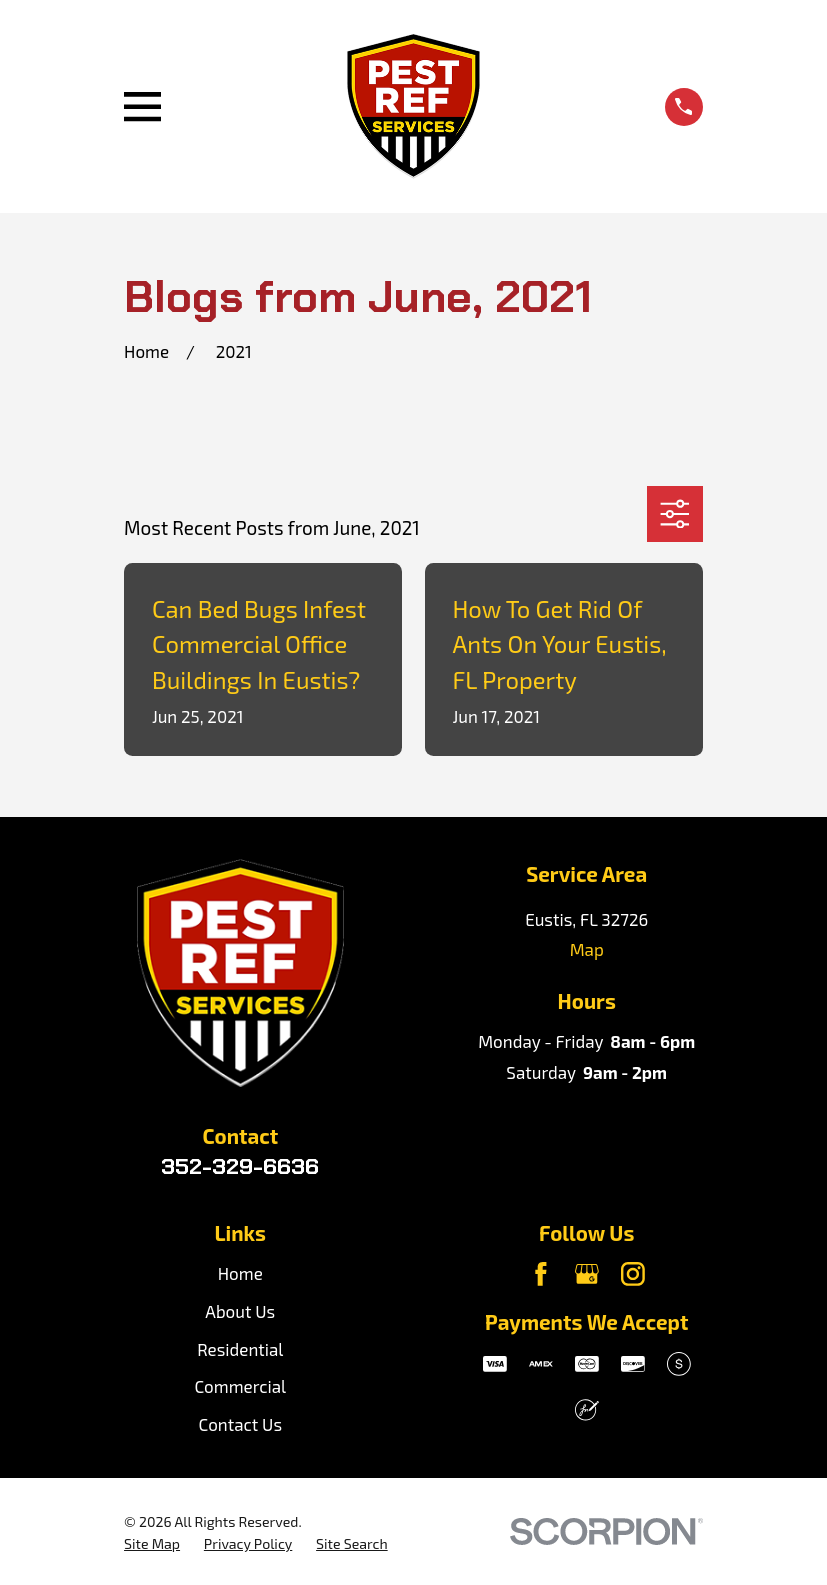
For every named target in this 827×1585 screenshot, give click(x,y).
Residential (240, 1349)
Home (240, 1273)
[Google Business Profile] (587, 1274)
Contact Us (241, 1424)
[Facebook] (541, 1274)
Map (587, 949)
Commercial (240, 1386)
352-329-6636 (240, 1166)
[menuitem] (152, 1544)
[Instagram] (633, 1274)
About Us (240, 1311)
